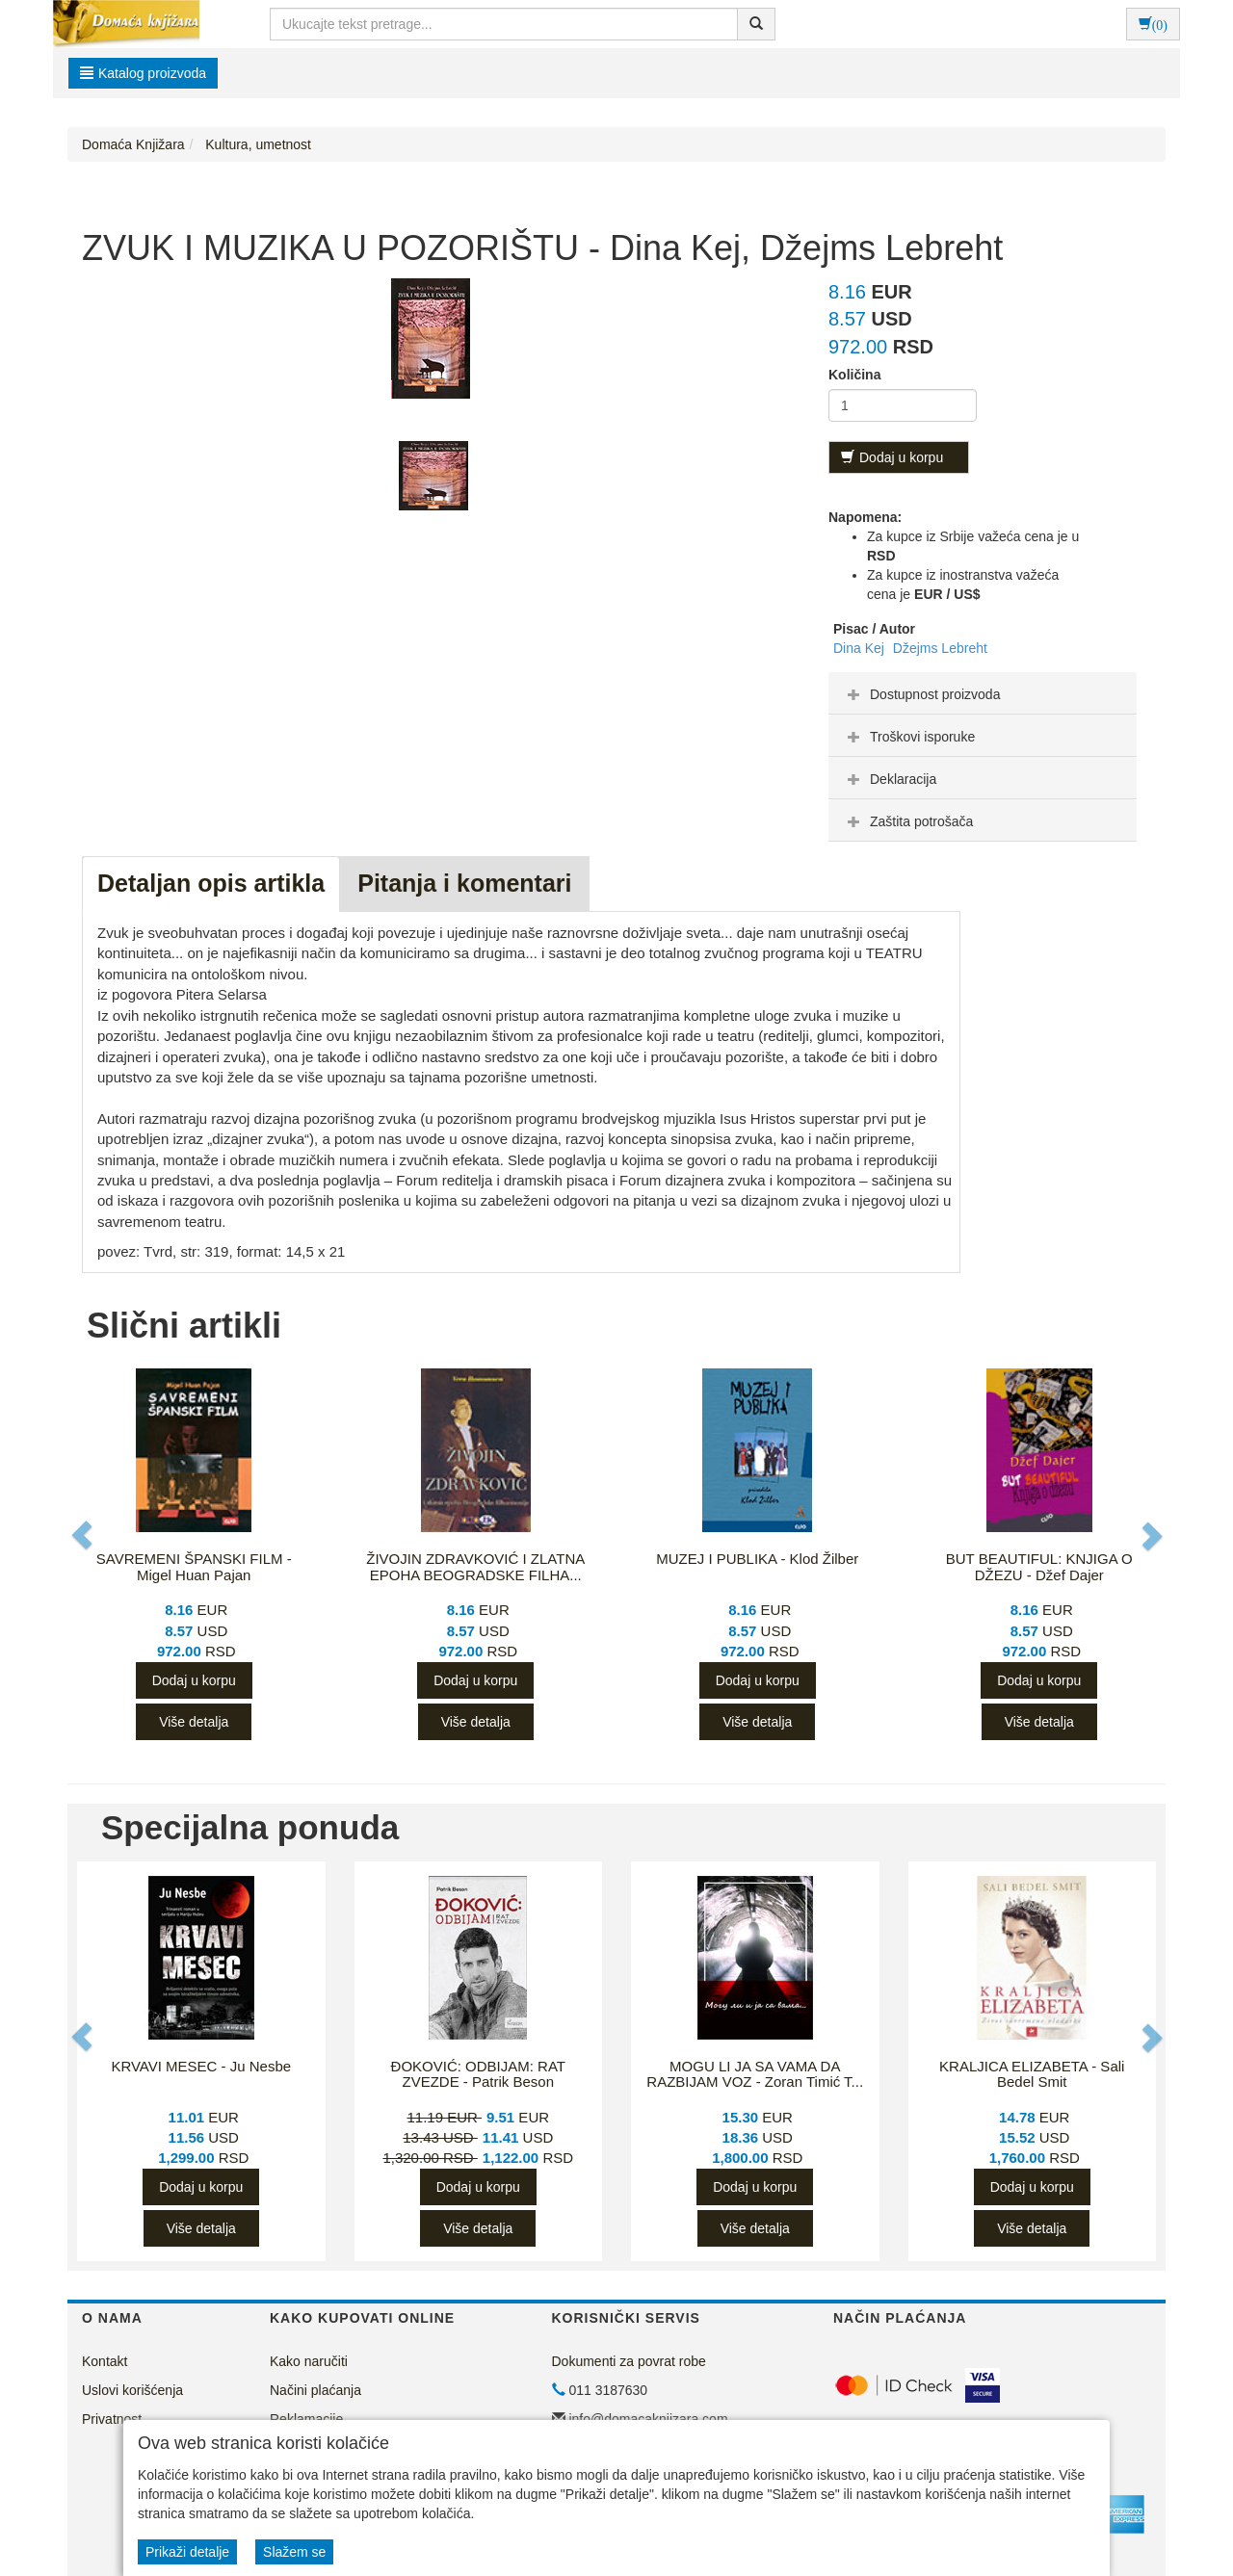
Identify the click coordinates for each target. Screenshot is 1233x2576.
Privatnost (112, 2419)
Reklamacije (306, 2419)
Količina (854, 374)
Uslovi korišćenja (132, 2390)
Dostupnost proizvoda (921, 694)
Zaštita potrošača (908, 821)
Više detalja (193, 1722)
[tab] (982, 693)
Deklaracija (889, 779)
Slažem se (294, 2552)
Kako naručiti (309, 2361)
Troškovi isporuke (909, 736)
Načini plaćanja (315, 2390)
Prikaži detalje (187, 2552)
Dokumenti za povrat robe (629, 2361)
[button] (83, 1535)
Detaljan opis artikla (211, 883)
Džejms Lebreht (940, 648)
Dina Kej (860, 648)
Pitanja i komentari (464, 883)
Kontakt (104, 2361)
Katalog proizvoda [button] (143, 73)
